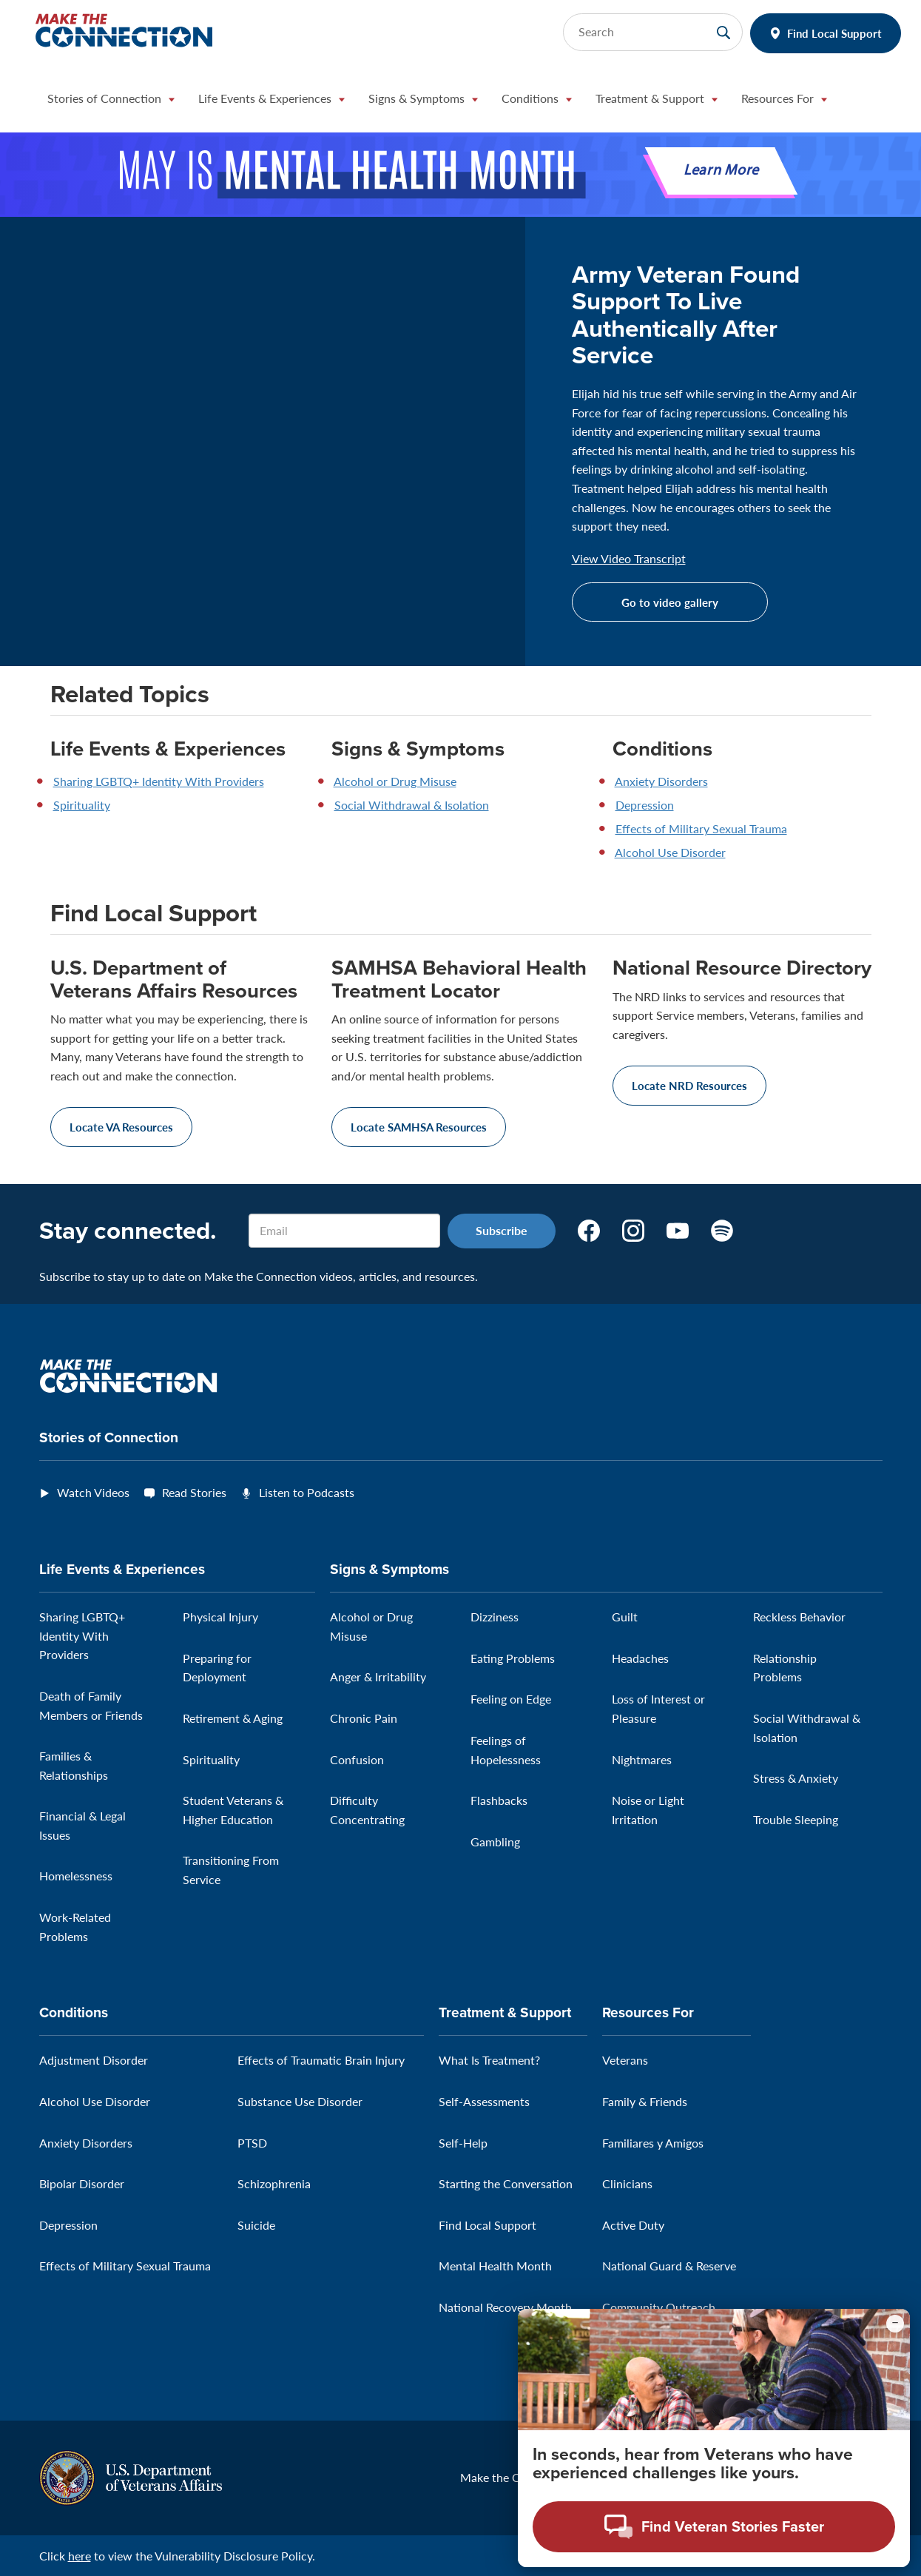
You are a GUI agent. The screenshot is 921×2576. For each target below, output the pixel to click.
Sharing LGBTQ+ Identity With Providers (158, 781)
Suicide (256, 2224)
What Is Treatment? (489, 2059)
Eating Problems (512, 1658)
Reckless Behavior (799, 1616)
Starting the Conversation (506, 2183)
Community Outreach (658, 2307)
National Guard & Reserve (669, 2265)
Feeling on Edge (510, 1698)
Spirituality (81, 804)
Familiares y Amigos (653, 2142)
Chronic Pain (363, 1717)
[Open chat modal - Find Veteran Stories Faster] (714, 2526)
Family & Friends (644, 2101)
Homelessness (75, 1875)
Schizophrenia (274, 2183)
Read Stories (194, 1492)
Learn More (721, 171)
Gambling (495, 1841)
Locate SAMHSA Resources (419, 1126)
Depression (644, 804)
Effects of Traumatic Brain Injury (321, 2059)
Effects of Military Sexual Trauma (701, 828)
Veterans (625, 2059)
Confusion (357, 1759)
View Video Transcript (629, 559)
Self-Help (463, 2142)
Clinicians (627, 2183)
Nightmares (642, 1759)
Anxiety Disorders (661, 781)
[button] (111, 102)
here (79, 2555)
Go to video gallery (669, 602)
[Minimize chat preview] (895, 2324)
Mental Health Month (495, 2265)
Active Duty (633, 2224)
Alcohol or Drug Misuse (395, 781)
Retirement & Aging (233, 1717)
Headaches (640, 1658)
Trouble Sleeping (795, 1819)
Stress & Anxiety (795, 1777)
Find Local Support (834, 33)
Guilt (625, 1616)
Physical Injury (220, 1616)
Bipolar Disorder (81, 2183)
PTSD (252, 2142)
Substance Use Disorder (299, 2101)
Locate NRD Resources (689, 1085)
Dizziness (494, 1616)
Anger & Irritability (378, 1676)
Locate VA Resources (121, 1126)
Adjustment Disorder (93, 2059)
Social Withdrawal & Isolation (411, 804)
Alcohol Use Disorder (670, 852)
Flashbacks (498, 1800)
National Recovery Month (505, 2307)
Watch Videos (93, 1492)
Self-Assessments (484, 2101)
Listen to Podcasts (306, 1492)
